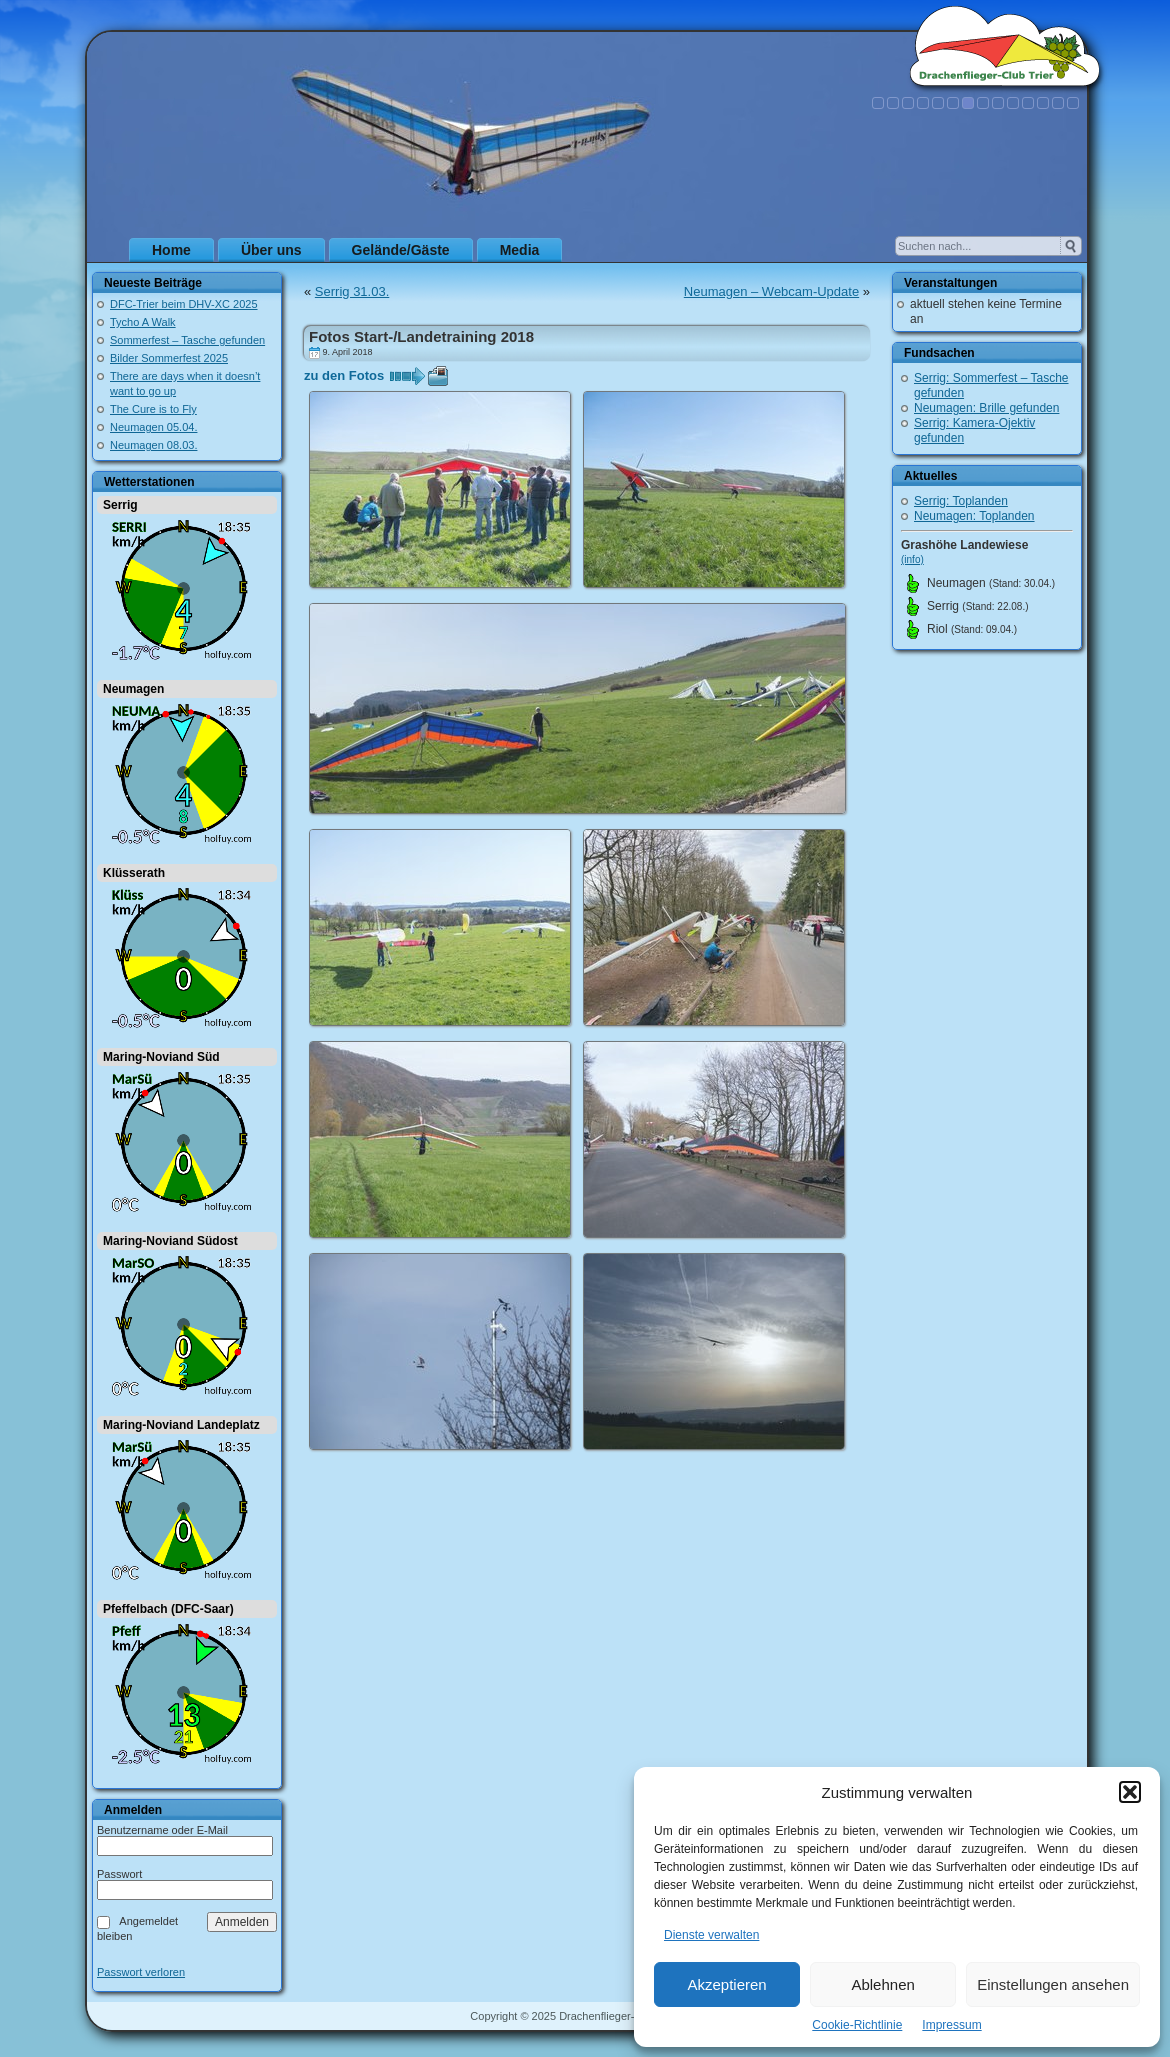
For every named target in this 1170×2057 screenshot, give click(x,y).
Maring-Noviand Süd (161, 1057)
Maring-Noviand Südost (170, 1241)
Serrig (120, 505)
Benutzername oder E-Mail (162, 1830)
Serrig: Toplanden (961, 501)
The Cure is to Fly (153, 409)
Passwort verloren (141, 1972)
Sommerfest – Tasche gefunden (187, 340)
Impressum (951, 2025)
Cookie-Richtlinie (857, 2025)
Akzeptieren (726, 1984)
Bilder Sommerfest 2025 (169, 358)
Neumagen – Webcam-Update (771, 291)
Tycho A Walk (143, 322)
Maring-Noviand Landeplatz (181, 1425)
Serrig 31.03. (352, 291)
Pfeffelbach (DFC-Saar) (168, 1609)
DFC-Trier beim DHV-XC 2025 (184, 304)
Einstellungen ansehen (1053, 1984)
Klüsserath (134, 873)
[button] (1130, 1792)
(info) (912, 559)
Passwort (119, 1874)
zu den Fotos (344, 375)
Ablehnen (882, 1984)
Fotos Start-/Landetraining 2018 (421, 336)
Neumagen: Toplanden (974, 516)
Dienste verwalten (711, 1935)
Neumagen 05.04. (153, 427)
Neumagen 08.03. (153, 445)
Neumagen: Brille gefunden (986, 408)
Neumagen (133, 689)
